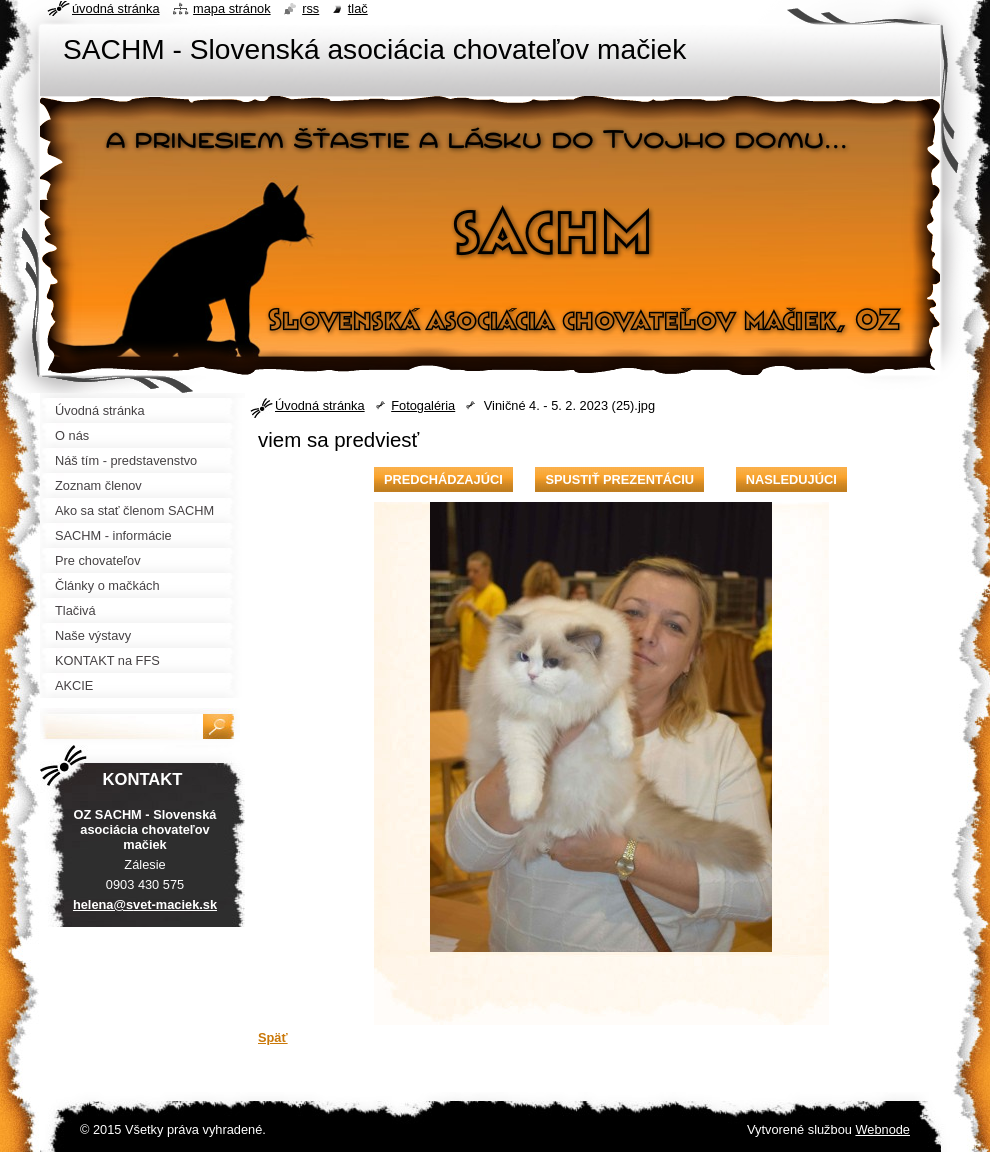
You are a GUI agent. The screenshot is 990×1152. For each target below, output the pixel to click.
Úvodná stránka (320, 405)
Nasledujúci (791, 479)
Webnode (882, 1129)
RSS (310, 8)
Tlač (358, 8)
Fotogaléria (423, 405)
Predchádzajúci (443, 479)
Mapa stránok (232, 8)
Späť (273, 1037)
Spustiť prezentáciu (619, 479)
